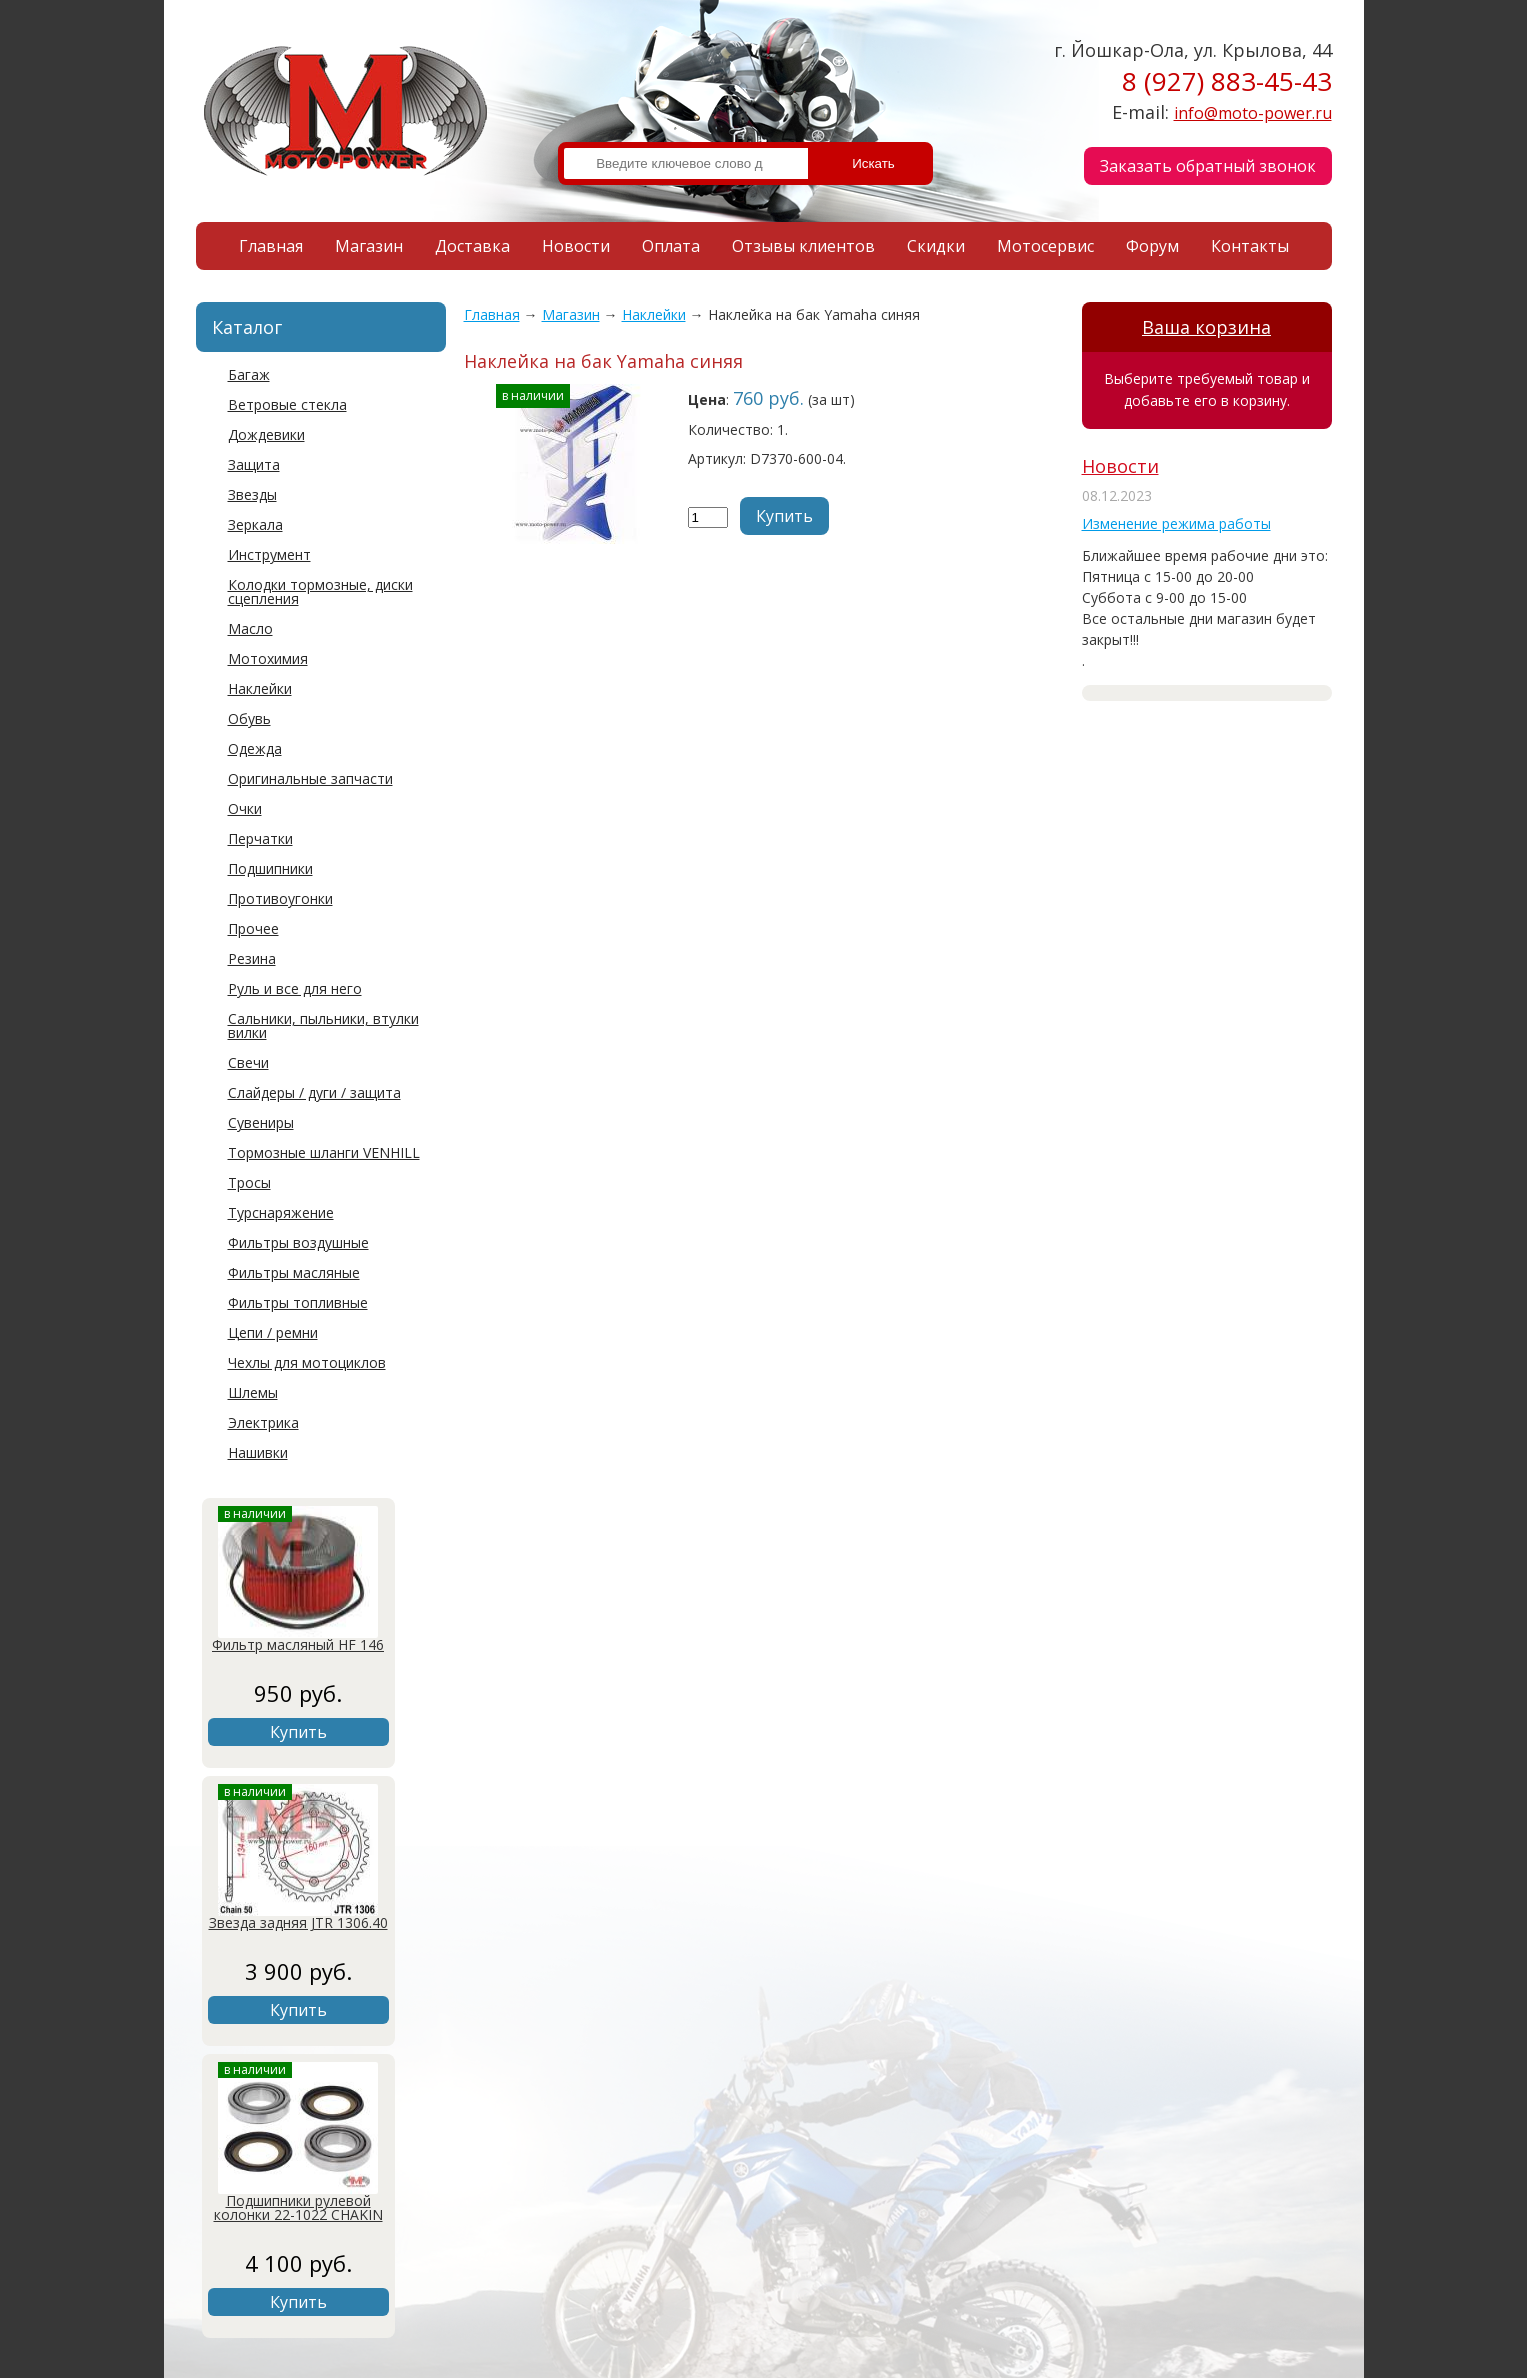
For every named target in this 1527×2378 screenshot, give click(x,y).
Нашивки (258, 1452)
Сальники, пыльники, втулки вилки (323, 1025)
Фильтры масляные (294, 1272)
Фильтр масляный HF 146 (298, 1644)
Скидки (936, 246)
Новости (576, 246)
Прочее (253, 928)
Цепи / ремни (273, 1332)
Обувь (249, 718)
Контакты (1250, 246)
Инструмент (269, 554)
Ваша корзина (1206, 327)
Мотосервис (1045, 246)
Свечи (248, 1062)
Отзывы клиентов (803, 246)
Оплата (671, 246)
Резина (252, 958)
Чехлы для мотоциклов (307, 1362)
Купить (298, 1732)
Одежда (255, 748)
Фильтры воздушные (298, 1242)
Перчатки (260, 838)
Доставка (472, 246)
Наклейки (260, 688)
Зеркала (255, 524)
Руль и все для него (295, 988)
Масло (250, 628)
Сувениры (261, 1122)
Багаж (249, 374)
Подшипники (270, 868)
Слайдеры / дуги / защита (314, 1092)
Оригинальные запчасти (310, 778)
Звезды (252, 494)
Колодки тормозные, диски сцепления (320, 591)
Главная (271, 246)
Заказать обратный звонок (1208, 166)
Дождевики (266, 434)
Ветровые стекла (287, 404)
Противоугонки (280, 898)
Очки (245, 808)
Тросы (249, 1182)
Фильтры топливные (298, 1302)
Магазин (369, 246)
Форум (1152, 246)
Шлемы (253, 1392)
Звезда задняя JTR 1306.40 (298, 1922)
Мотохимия (268, 658)
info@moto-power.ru (1253, 113)
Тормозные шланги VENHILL (324, 1152)
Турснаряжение (281, 1212)
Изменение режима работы (1176, 523)
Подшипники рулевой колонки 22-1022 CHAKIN (298, 2207)
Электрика (263, 1422)
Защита (254, 464)
